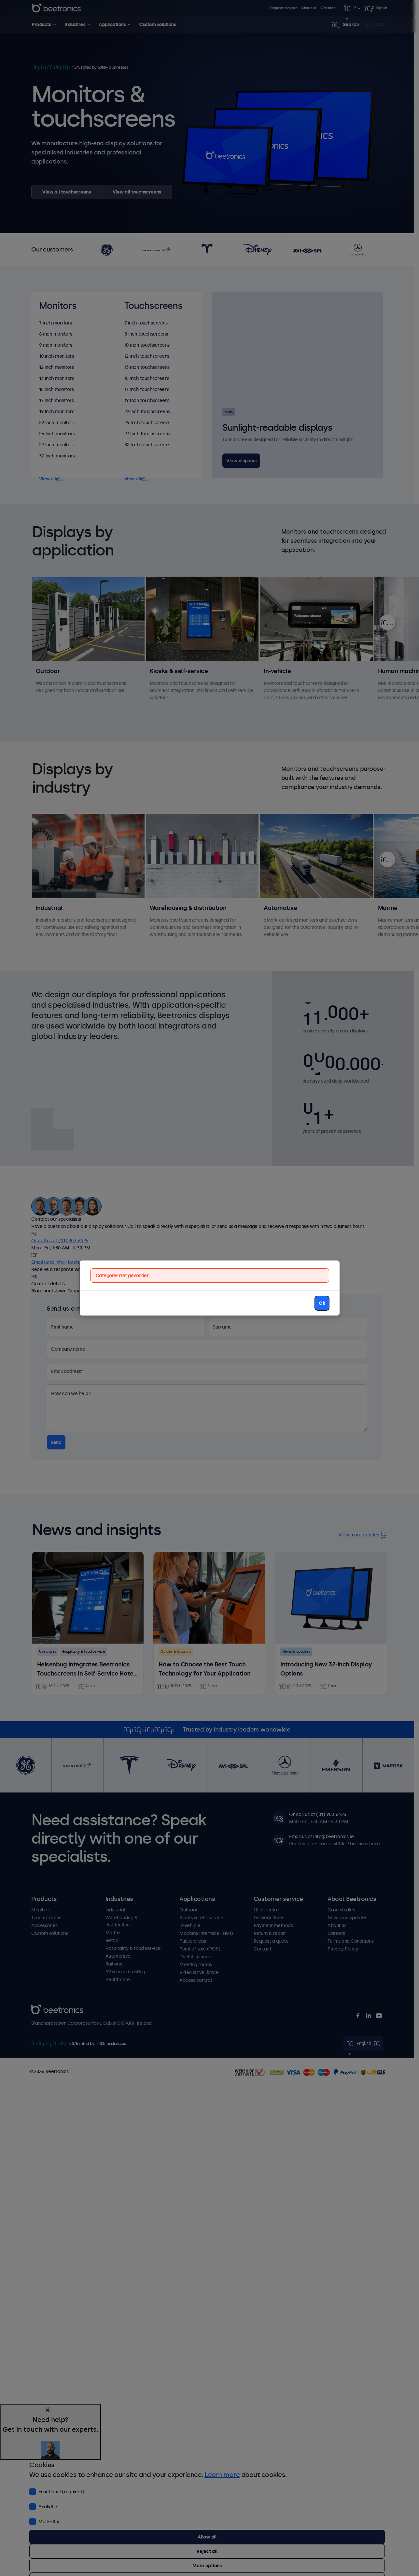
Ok (322, 1303)
